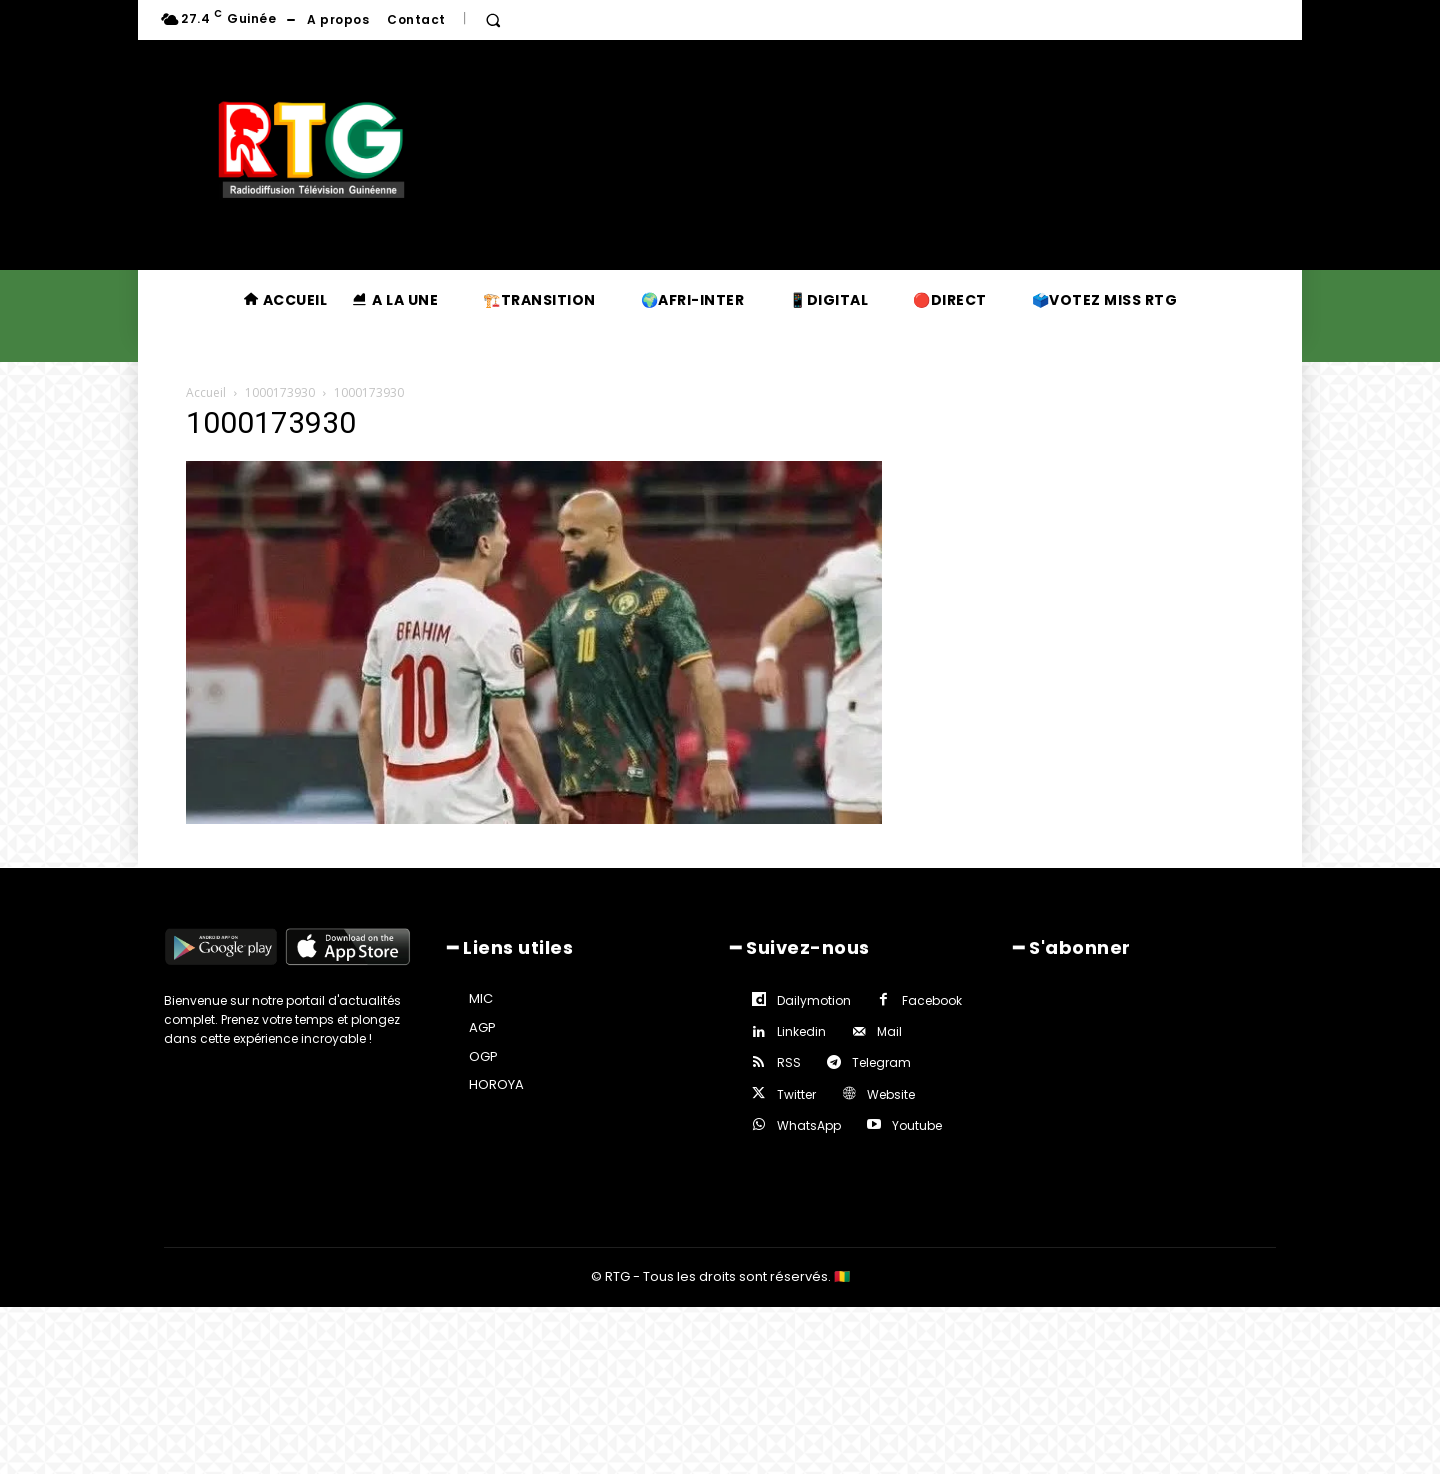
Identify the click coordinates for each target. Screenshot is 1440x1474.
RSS (789, 1062)
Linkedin (801, 1031)
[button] (493, 20)
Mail (889, 1031)
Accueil (206, 392)
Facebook (932, 1000)
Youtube (917, 1125)
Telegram (881, 1062)
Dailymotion (814, 1000)
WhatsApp (809, 1125)
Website (891, 1094)
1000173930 (280, 392)
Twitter (796, 1094)
